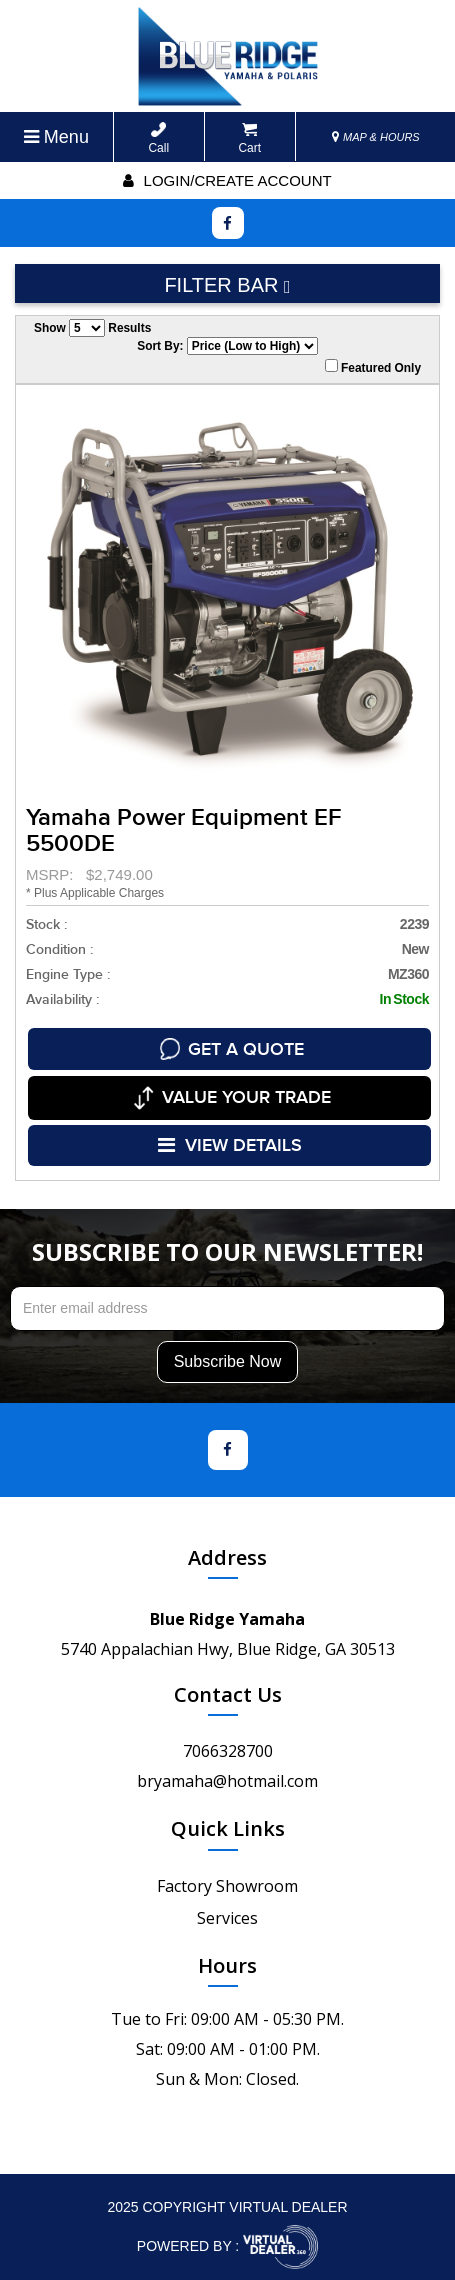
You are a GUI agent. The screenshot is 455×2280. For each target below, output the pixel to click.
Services (227, 1914)
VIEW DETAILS (230, 1142)
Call (158, 138)
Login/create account (227, 180)
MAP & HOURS (376, 137)
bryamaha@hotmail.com (227, 1777)
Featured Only (373, 367)
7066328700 (228, 1747)
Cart (249, 138)
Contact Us (228, 1690)
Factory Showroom (227, 1882)
